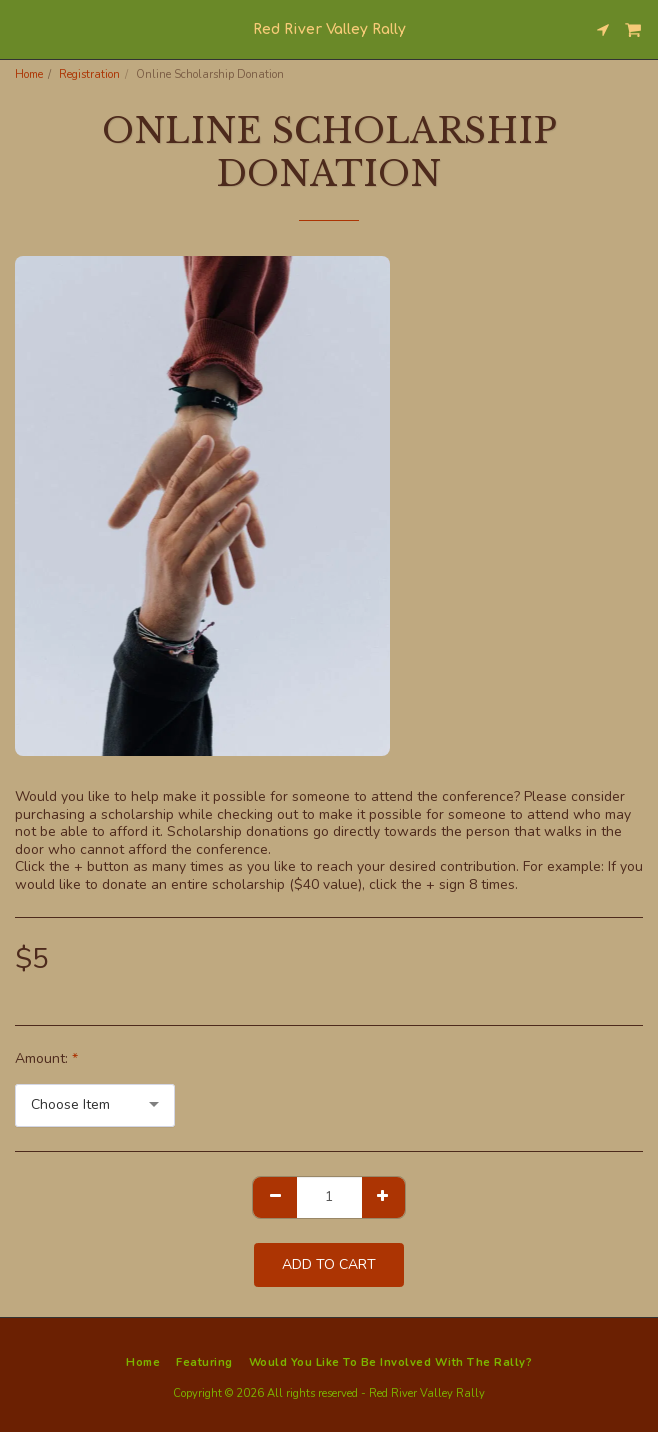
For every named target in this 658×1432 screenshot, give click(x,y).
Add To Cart (329, 1264)
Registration (89, 74)
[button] (22, 28)
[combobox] (95, 1105)
